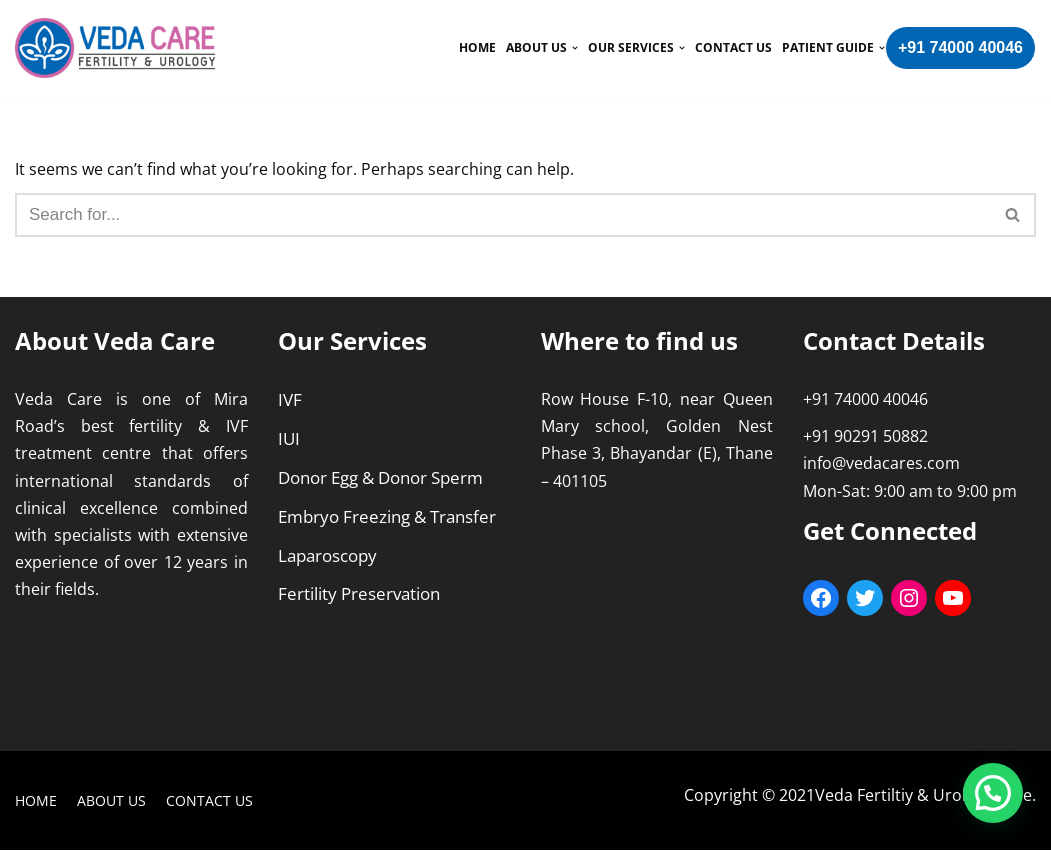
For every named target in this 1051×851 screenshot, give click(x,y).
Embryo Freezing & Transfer (387, 516)
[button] (1012, 214)
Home (477, 47)
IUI (289, 438)
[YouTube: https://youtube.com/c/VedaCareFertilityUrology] (953, 598)
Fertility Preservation (359, 594)
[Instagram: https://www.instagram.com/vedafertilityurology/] (909, 598)
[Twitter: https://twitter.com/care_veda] (865, 598)
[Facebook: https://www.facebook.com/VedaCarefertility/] (821, 598)
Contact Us (733, 47)
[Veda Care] (115, 48)
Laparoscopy (327, 555)
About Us (111, 801)
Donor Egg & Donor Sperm (380, 477)
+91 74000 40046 (960, 47)
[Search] (1013, 215)
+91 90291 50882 (865, 437)
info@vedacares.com (881, 464)
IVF (290, 399)
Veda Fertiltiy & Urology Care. (925, 795)
